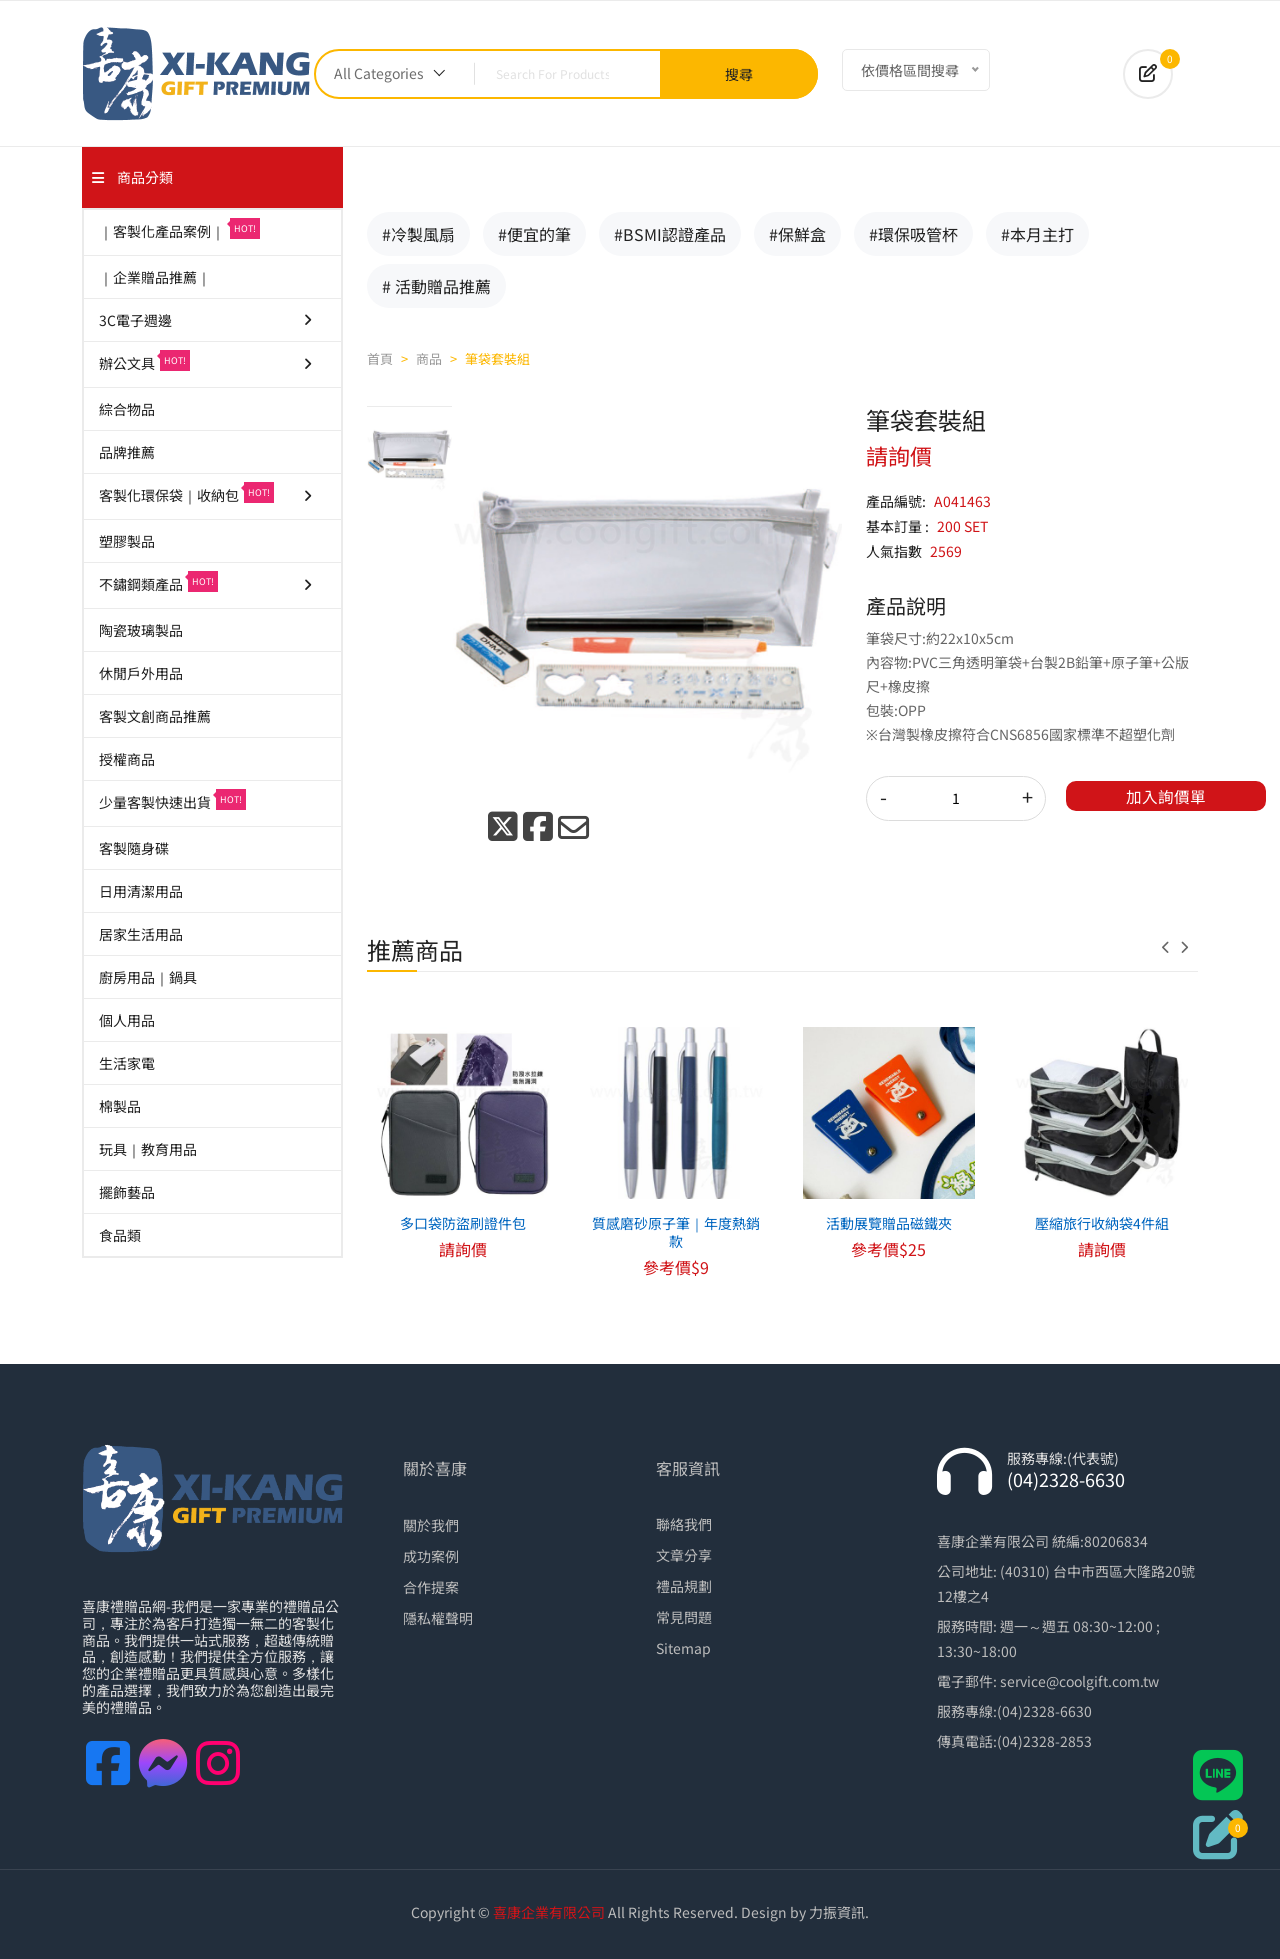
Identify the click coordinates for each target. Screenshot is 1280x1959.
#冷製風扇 (418, 234)
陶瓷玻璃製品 (141, 630)
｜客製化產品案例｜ (179, 229)
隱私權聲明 (438, 1618)
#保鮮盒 (797, 234)
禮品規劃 (684, 1586)
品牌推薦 (127, 452)
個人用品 (127, 1020)
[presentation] (1171, 947)
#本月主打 (1037, 234)
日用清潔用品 (141, 891)
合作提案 (431, 1587)
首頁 (380, 358)
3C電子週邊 (207, 320)
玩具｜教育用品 (148, 1149)
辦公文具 (207, 361)
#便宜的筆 (534, 234)
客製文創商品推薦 (155, 716)
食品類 (120, 1235)
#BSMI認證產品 (670, 234)
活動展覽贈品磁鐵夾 (889, 1223)
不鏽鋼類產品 (207, 582)
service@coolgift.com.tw (1079, 1681)
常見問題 (684, 1617)
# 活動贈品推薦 (436, 286)
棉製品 (120, 1106)
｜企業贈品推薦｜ (155, 277)
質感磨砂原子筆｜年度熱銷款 (676, 1232)
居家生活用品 (141, 934)
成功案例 (431, 1556)
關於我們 (431, 1525)
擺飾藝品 (127, 1192)
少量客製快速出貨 (172, 800)
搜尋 (739, 74)
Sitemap (683, 1648)
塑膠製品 (127, 541)
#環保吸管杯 (913, 234)
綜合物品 (127, 409)
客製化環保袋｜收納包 (207, 493)
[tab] (409, 454)
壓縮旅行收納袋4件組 (1102, 1223)
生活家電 (127, 1063)
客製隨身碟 (134, 848)
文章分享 (684, 1555)
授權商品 (127, 759)
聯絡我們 (684, 1524)
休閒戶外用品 (141, 673)
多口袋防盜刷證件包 (463, 1223)
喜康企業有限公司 (549, 1912)
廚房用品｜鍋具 (148, 977)
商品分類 (132, 177)
